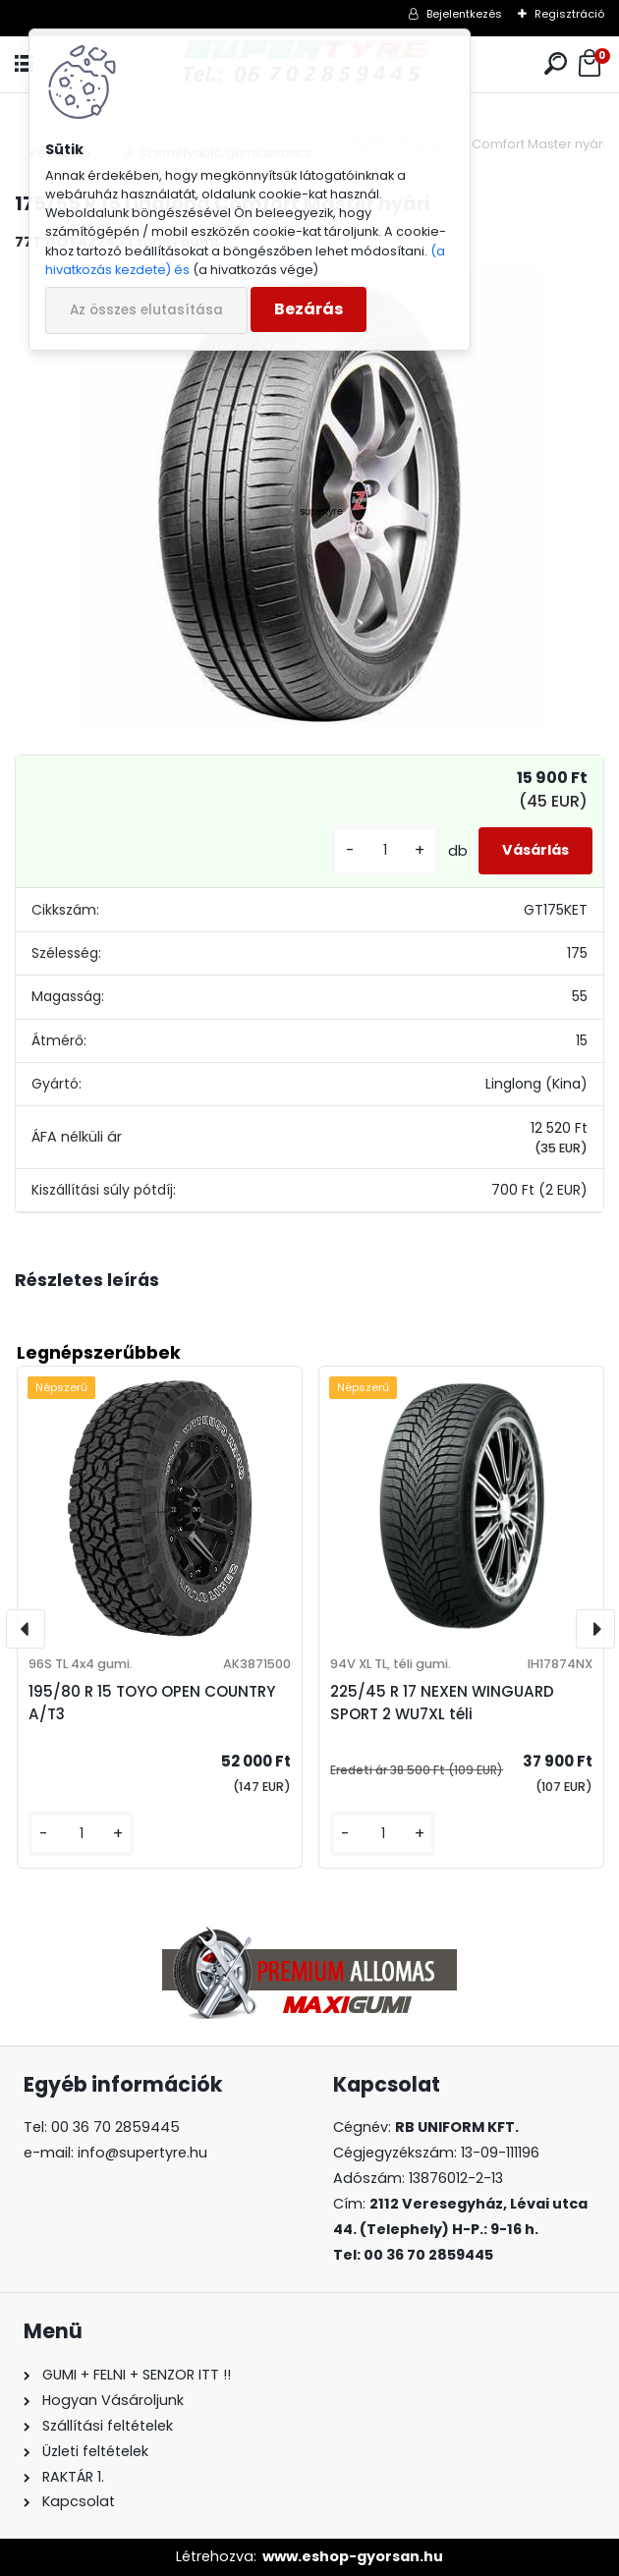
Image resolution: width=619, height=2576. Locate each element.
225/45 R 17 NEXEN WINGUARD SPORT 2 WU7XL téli (442, 1702)
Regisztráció (569, 14)
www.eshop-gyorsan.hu (352, 2556)
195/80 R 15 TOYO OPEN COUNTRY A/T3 (151, 1702)
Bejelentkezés (464, 14)
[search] (555, 64)
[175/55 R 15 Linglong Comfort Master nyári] (309, 500)
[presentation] (25, 1629)
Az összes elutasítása (146, 310)
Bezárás (308, 309)
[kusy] (385, 850)
